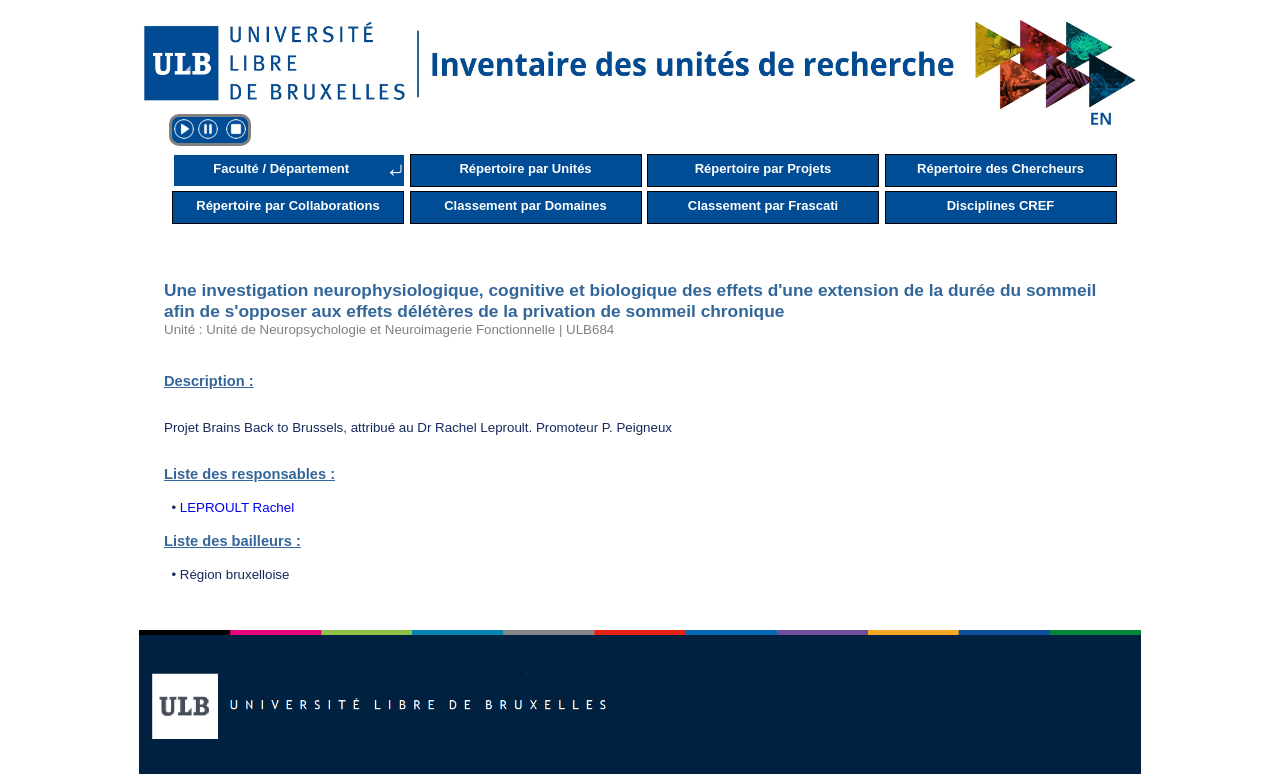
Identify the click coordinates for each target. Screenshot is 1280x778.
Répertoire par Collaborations (287, 205)
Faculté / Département (281, 168)
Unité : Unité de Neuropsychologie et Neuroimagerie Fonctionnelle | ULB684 (389, 329)
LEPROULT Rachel (237, 507)
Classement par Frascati (763, 205)
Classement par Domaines (525, 205)
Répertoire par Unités (525, 168)
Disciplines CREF (1001, 205)
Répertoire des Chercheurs (1000, 168)
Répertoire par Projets (763, 168)
